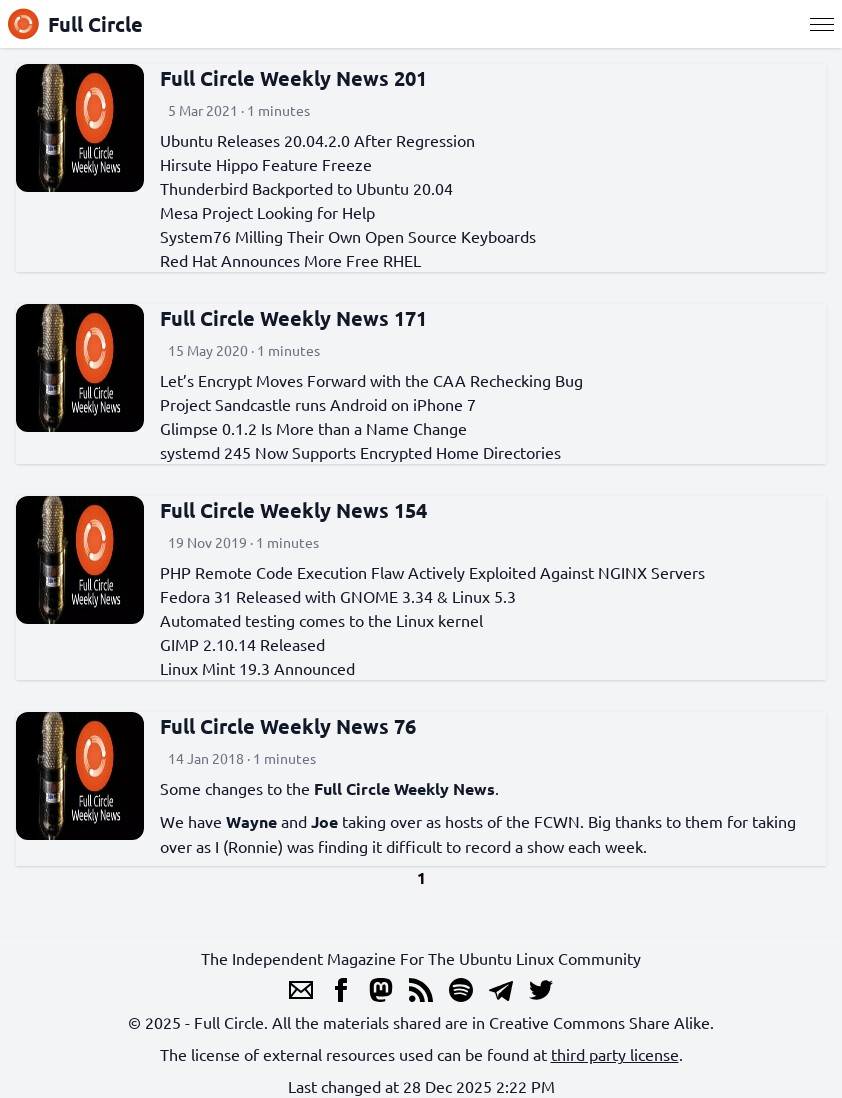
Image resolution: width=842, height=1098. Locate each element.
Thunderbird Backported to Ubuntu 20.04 (306, 188)
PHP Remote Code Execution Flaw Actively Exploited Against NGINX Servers (432, 572)
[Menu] (822, 24)
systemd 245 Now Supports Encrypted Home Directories (360, 452)
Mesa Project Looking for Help (267, 212)
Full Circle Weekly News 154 (293, 510)
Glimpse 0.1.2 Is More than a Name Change (313, 428)
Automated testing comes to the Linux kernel (321, 620)
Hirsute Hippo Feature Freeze (266, 164)
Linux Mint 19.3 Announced (257, 668)
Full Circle (75, 24)
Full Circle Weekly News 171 (293, 318)
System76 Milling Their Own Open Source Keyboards (348, 236)
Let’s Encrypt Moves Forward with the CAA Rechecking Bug (371, 380)
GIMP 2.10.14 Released (242, 644)
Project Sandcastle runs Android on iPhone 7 (318, 404)
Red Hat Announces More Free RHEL (290, 260)
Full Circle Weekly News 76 (288, 726)
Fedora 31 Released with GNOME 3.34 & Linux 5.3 (338, 596)
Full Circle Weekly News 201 (293, 78)
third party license (615, 1054)
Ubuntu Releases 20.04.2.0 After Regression (317, 140)
